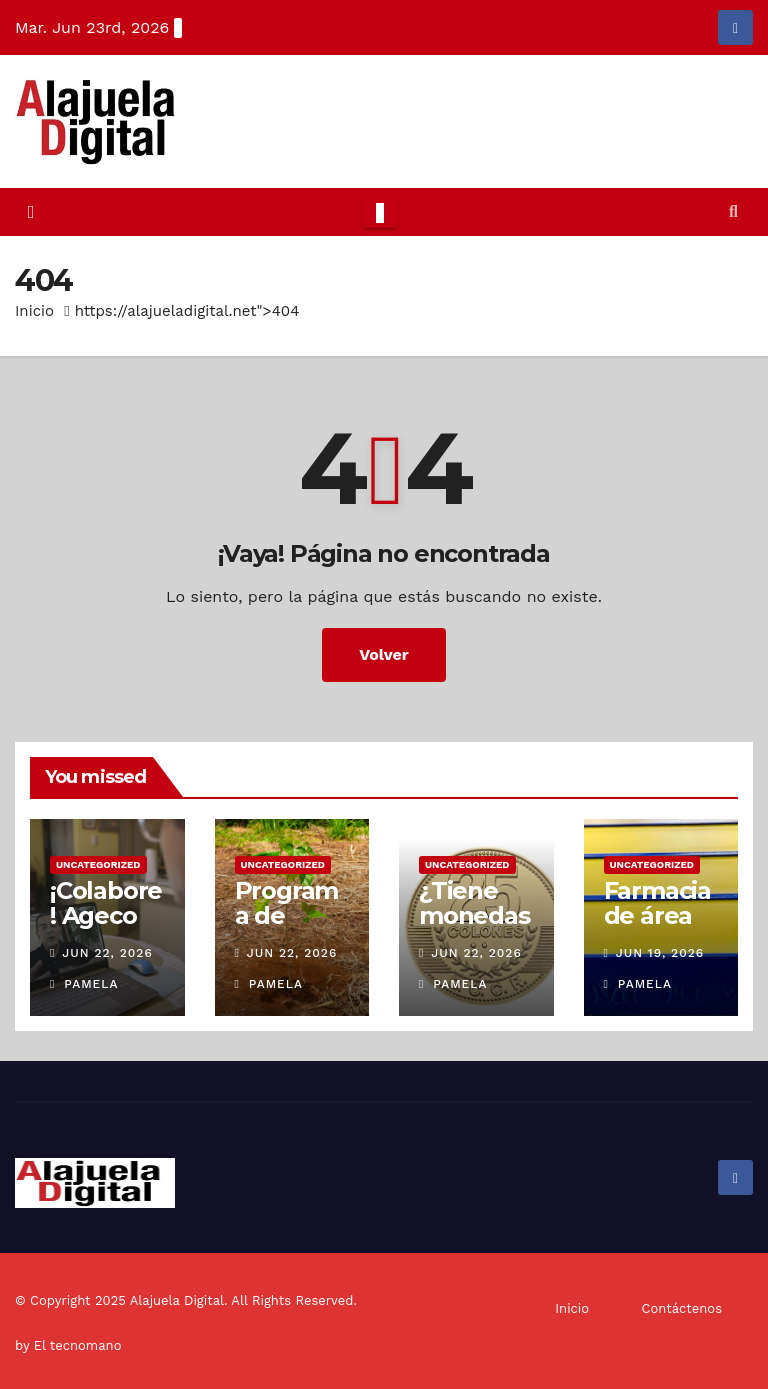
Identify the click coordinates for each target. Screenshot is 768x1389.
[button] (733, 211)
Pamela (84, 984)
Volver (384, 654)
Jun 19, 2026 (660, 953)
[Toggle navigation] (379, 212)
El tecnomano (78, 1345)
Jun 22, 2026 (107, 953)
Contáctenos (682, 1308)
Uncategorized (98, 864)
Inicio (34, 311)
